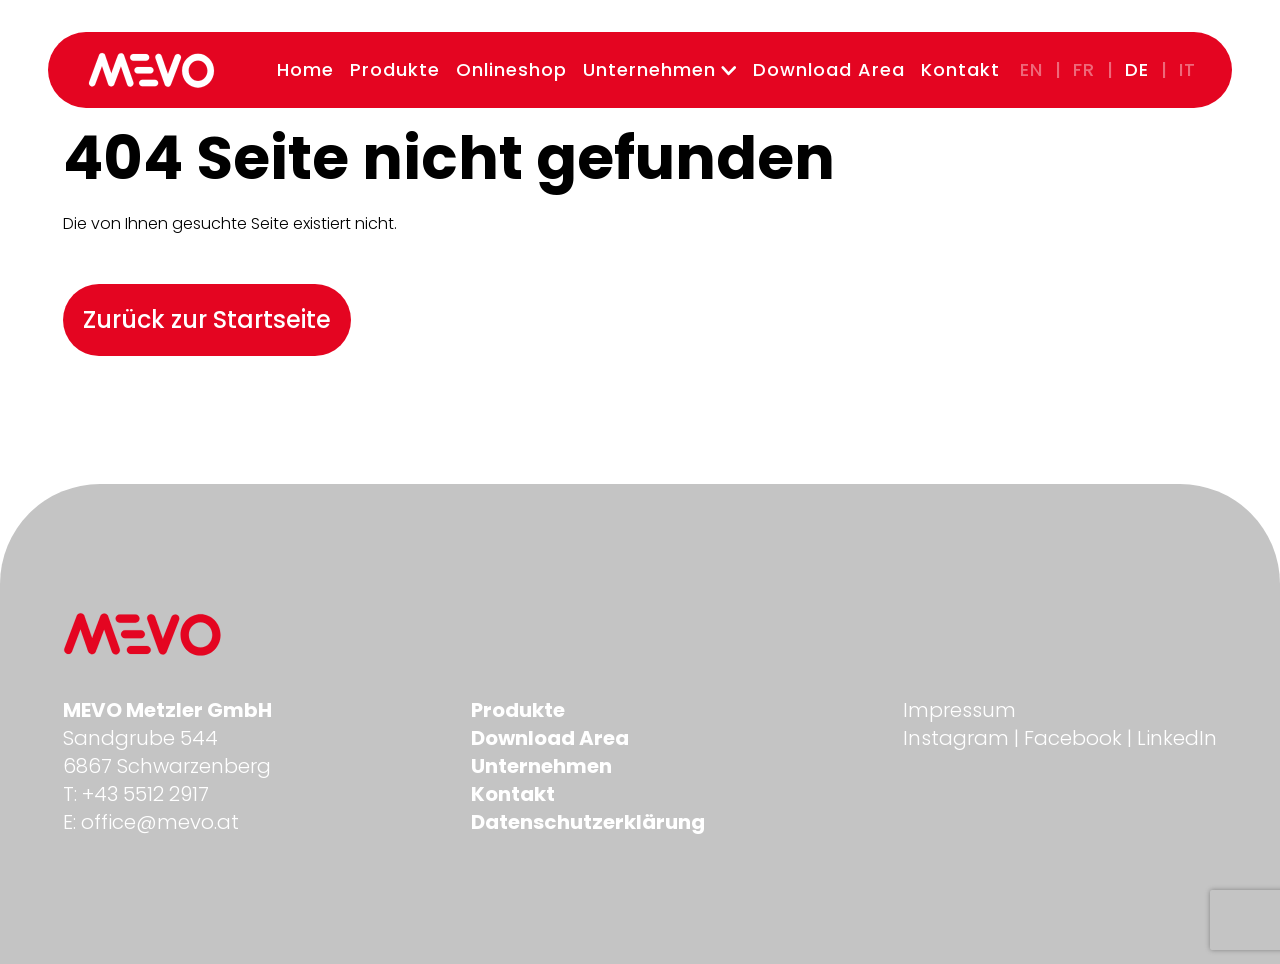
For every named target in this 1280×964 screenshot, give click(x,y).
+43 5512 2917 (145, 794)
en (1031, 69)
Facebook (1073, 738)
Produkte (395, 69)
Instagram (956, 738)
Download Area (829, 69)
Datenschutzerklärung (588, 822)
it (1187, 69)
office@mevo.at (160, 822)
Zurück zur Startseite (207, 319)
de (1137, 69)
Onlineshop (511, 69)
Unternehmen (659, 69)
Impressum (959, 710)
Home (305, 69)
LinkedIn (1177, 738)
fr (1084, 69)
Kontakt (960, 69)
